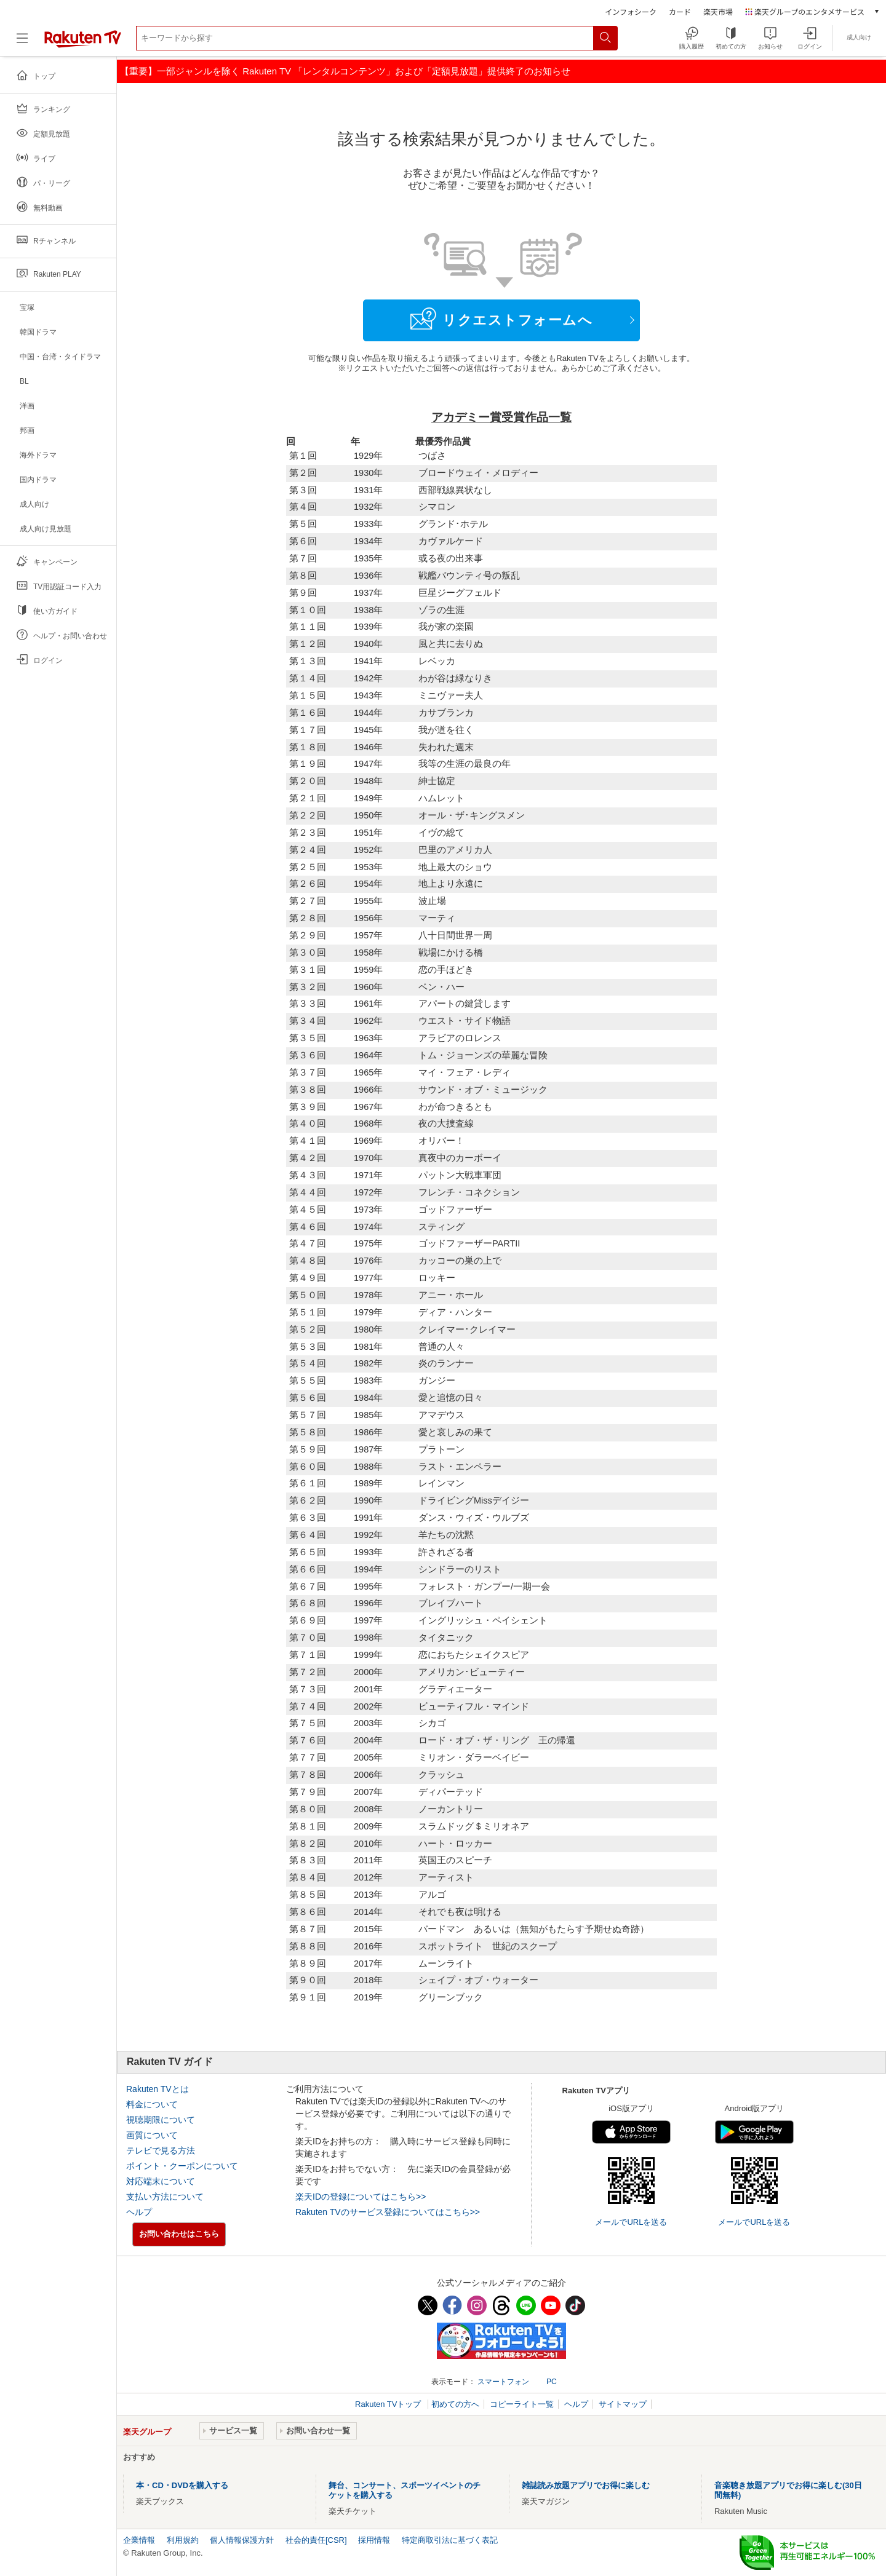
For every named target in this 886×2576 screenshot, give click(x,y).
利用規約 (183, 2540)
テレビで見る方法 (160, 2150)
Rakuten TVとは (157, 2089)
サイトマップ (623, 2404)
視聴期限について (160, 2120)
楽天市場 (718, 11)
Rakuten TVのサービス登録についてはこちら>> (387, 2212)
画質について (152, 2135)
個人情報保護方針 (242, 2540)
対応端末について (160, 2181)
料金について (152, 2104)
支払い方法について (165, 2196)
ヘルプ (139, 2212)
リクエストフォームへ (501, 318)
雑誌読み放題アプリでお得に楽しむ (586, 2485)
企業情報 (139, 2540)
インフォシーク (631, 11)
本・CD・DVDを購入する (182, 2485)
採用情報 (374, 2540)
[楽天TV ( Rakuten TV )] (82, 42)
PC (551, 2381)
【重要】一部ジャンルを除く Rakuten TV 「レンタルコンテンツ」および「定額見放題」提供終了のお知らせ (345, 71)
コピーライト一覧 (522, 2404)
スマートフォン (503, 2381)
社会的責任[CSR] (316, 2540)
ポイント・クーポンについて (182, 2166)
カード (680, 11)
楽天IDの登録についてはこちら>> (360, 2196)
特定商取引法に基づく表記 (450, 2540)
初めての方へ (455, 2404)
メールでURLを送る (631, 2222)
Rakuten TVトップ (389, 2404)
